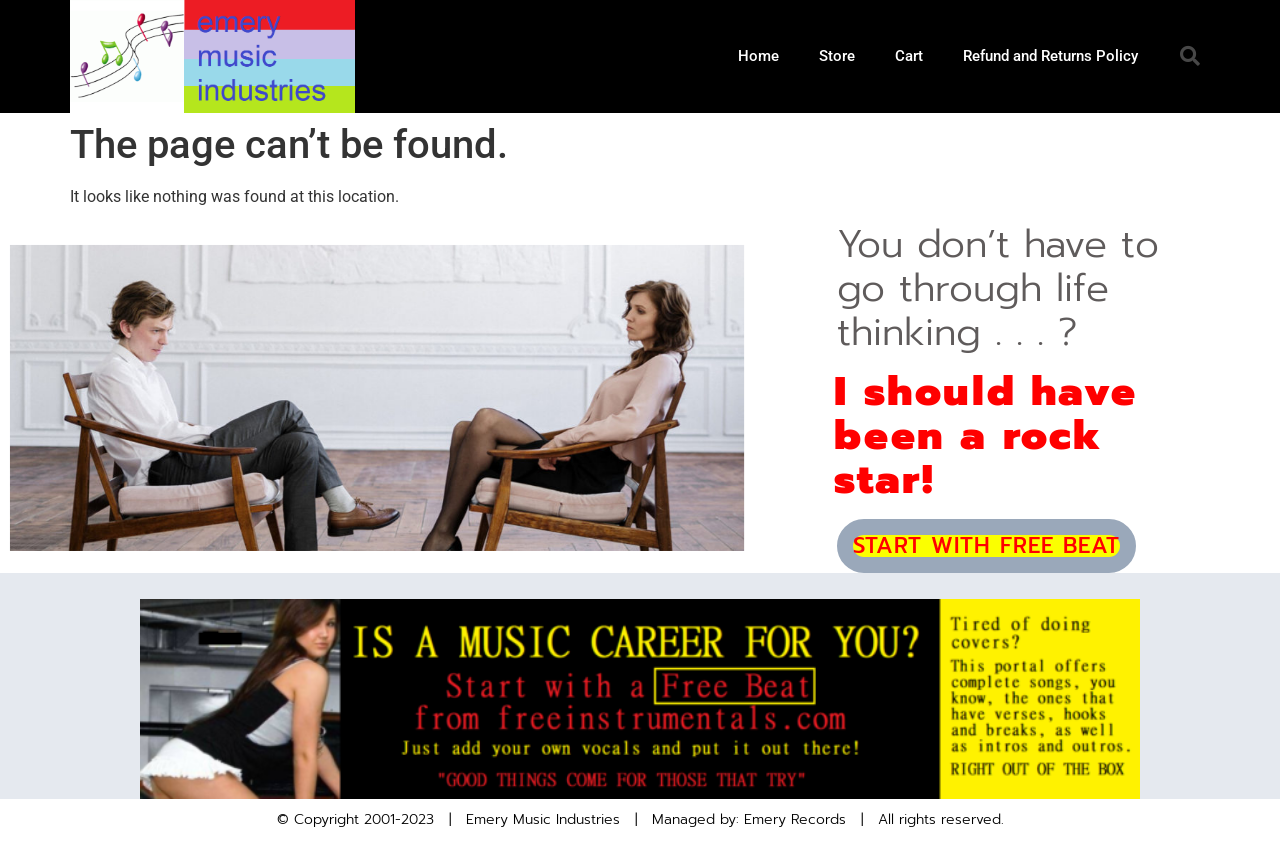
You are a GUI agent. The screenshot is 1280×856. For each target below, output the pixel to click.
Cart (909, 56)
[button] (1190, 56)
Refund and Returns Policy (1050, 56)
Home (758, 56)
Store (837, 56)
